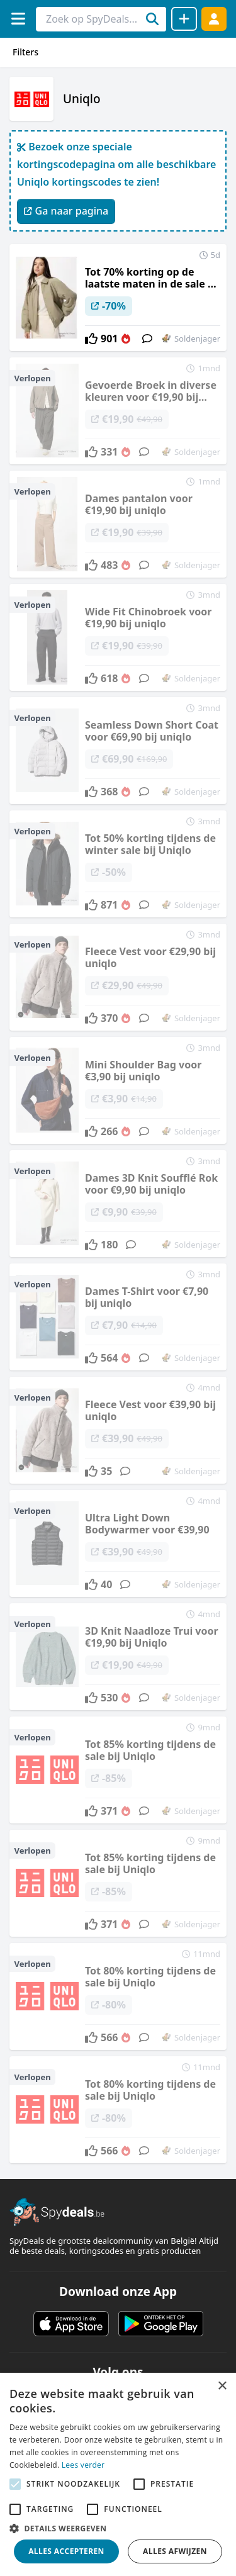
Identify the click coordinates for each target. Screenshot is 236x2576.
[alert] (118, 2474)
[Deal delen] (184, 19)
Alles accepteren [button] (66, 2551)
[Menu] (17, 18)
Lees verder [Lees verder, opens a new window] (83, 2465)
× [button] (222, 2386)
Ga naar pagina (66, 211)
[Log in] (214, 18)
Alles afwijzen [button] (175, 2551)
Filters (25, 52)
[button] (118, 2528)
